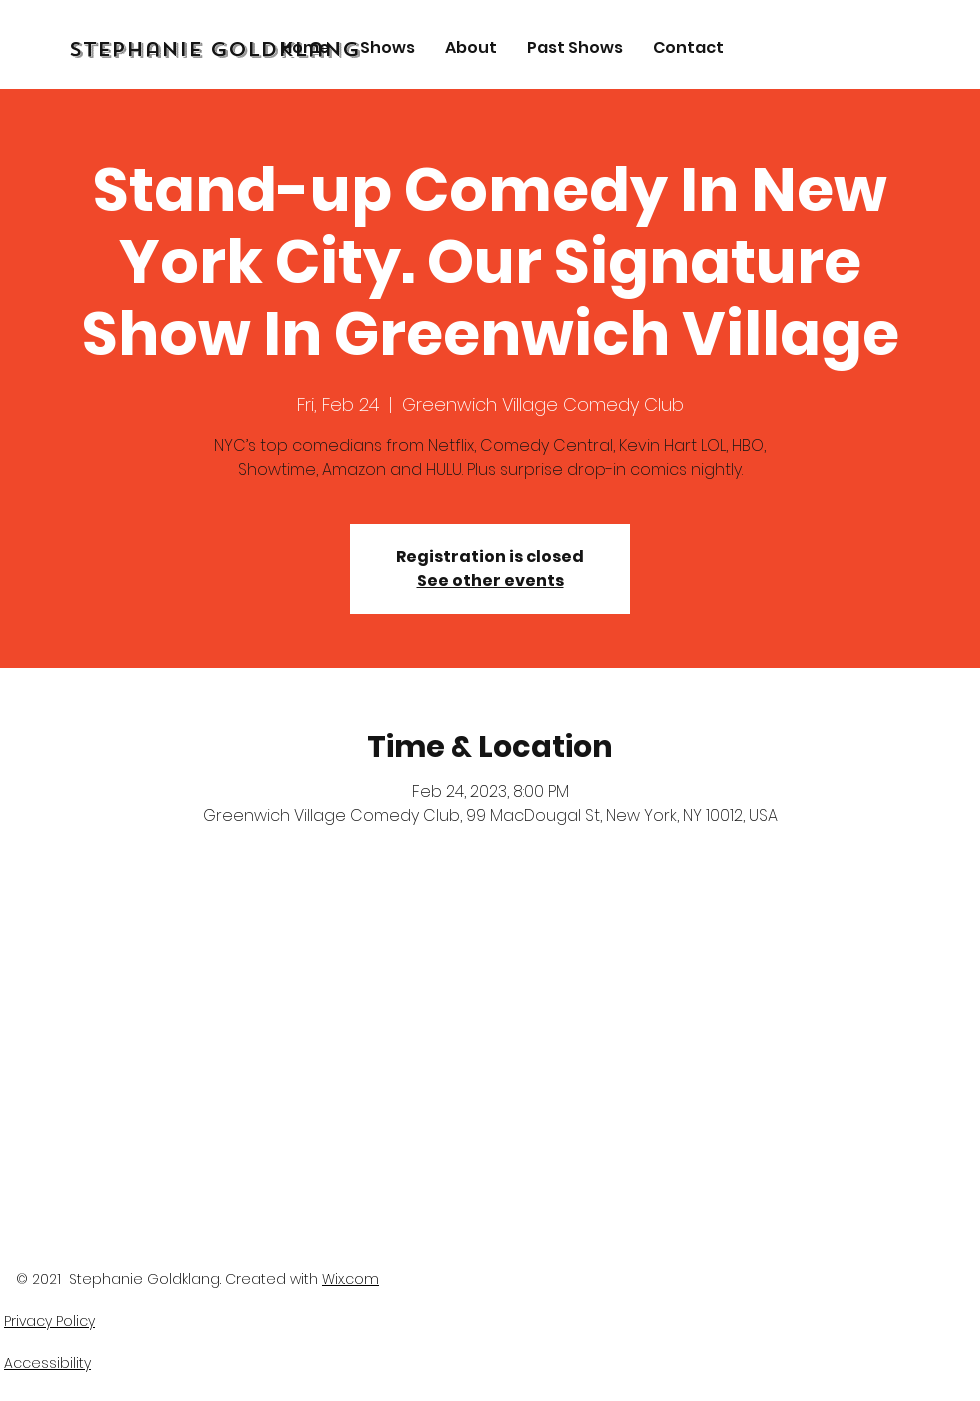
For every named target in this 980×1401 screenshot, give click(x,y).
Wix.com (350, 1279)
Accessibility (47, 1363)
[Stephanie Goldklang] (264, 50)
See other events (490, 580)
